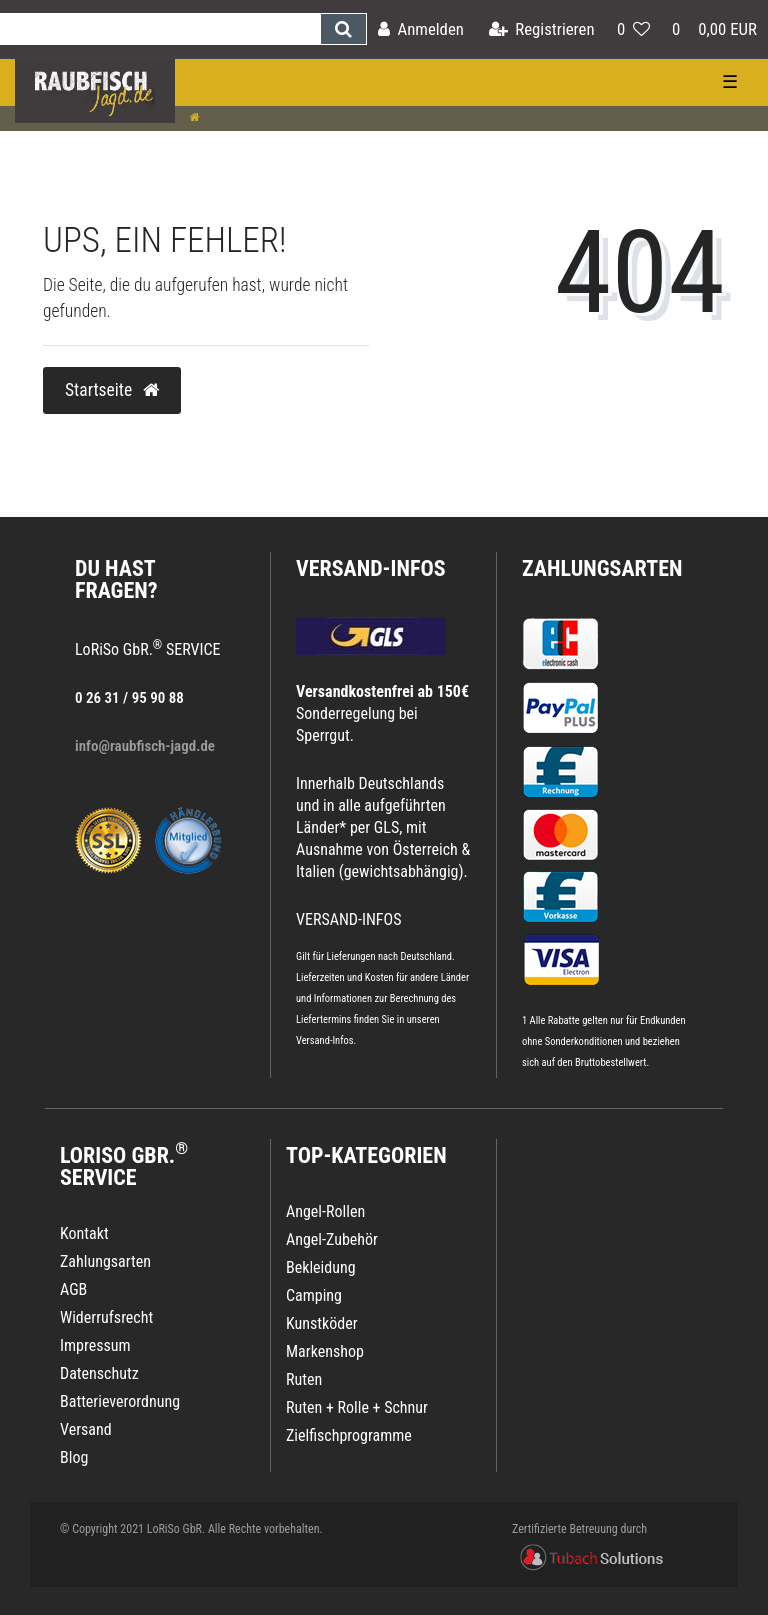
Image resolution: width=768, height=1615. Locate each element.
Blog (74, 1457)
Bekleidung (321, 1267)
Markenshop (325, 1351)
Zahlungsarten (602, 568)
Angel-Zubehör (332, 1239)
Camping (314, 1295)
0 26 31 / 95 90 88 (129, 698)
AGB (73, 1289)
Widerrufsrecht (106, 1317)
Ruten (304, 1379)
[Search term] (160, 29)
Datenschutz (99, 1373)
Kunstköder (322, 1323)
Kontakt (84, 1233)
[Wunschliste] (633, 29)
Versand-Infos (325, 1040)
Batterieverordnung (120, 1401)
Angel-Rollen (325, 1211)
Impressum (95, 1345)
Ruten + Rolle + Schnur (357, 1407)
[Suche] (343, 29)
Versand (86, 1429)
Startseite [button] (112, 390)
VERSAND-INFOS (371, 568)
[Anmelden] (421, 29)
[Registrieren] (542, 29)
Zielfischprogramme (349, 1435)
